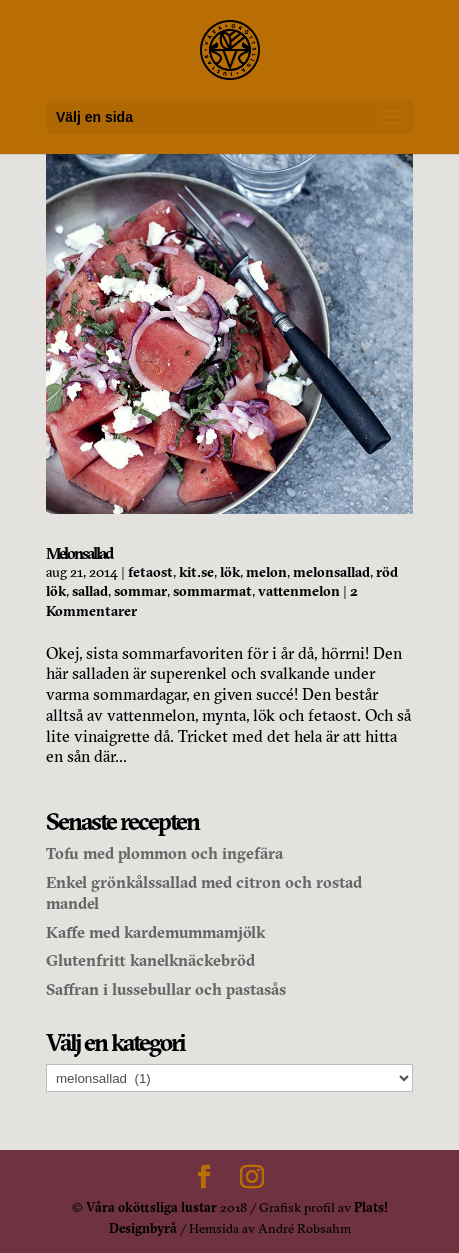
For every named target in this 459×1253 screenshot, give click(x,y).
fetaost (150, 572)
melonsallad (331, 572)
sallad (90, 591)
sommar (140, 591)
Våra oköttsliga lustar (151, 1207)
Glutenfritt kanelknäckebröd (150, 960)
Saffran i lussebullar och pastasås (166, 989)
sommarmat (212, 591)
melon (266, 572)
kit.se (196, 572)
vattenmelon (299, 591)
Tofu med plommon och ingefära (164, 853)
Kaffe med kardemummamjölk (155, 932)
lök (230, 572)
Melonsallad (79, 553)
